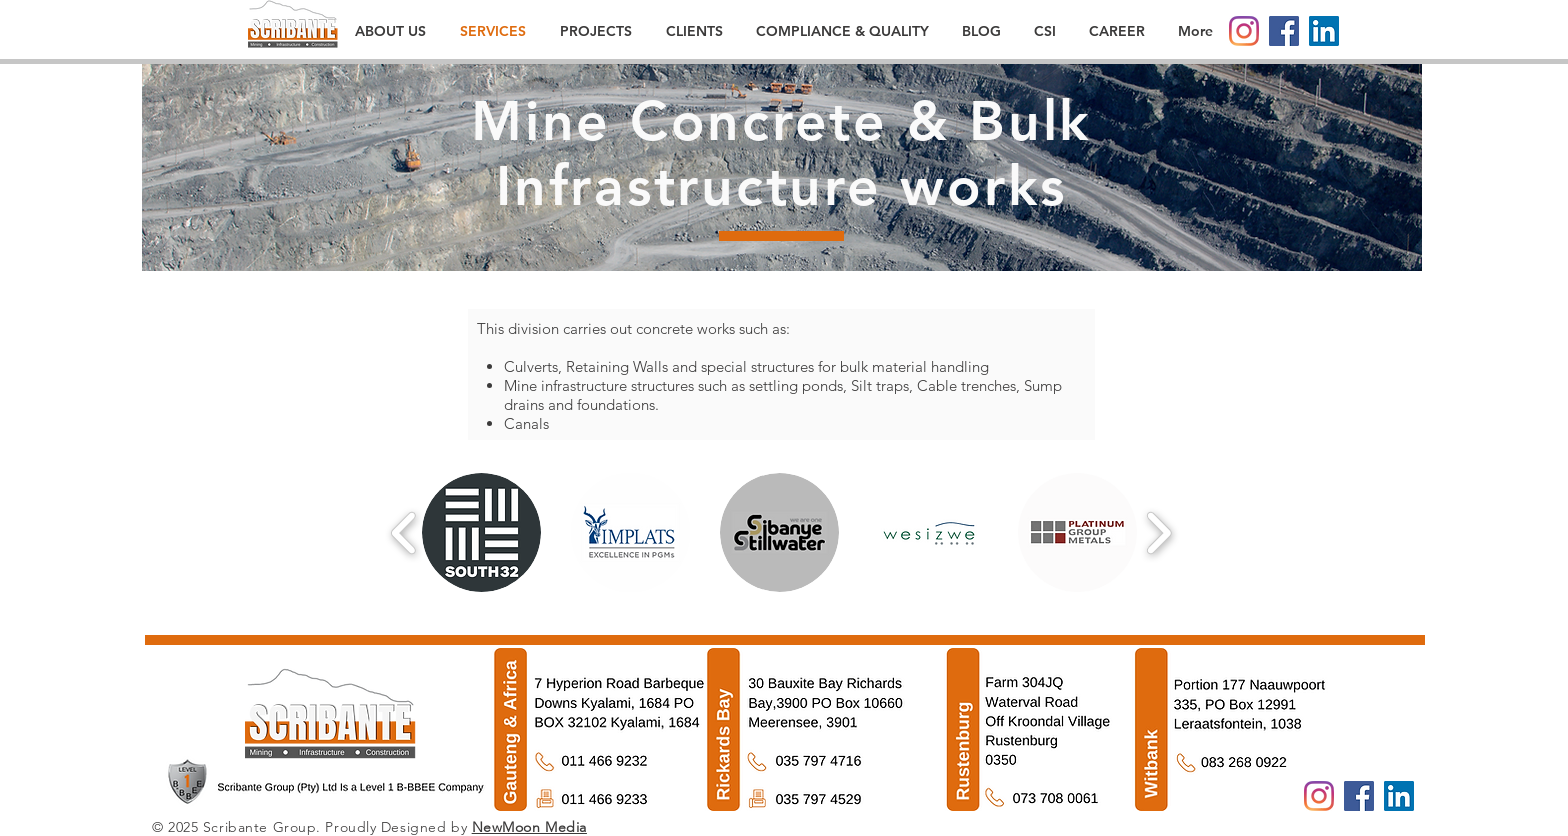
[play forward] (1158, 532)
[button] (481, 532)
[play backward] (404, 532)
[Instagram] (1244, 31)
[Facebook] (1284, 31)
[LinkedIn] (1324, 31)
